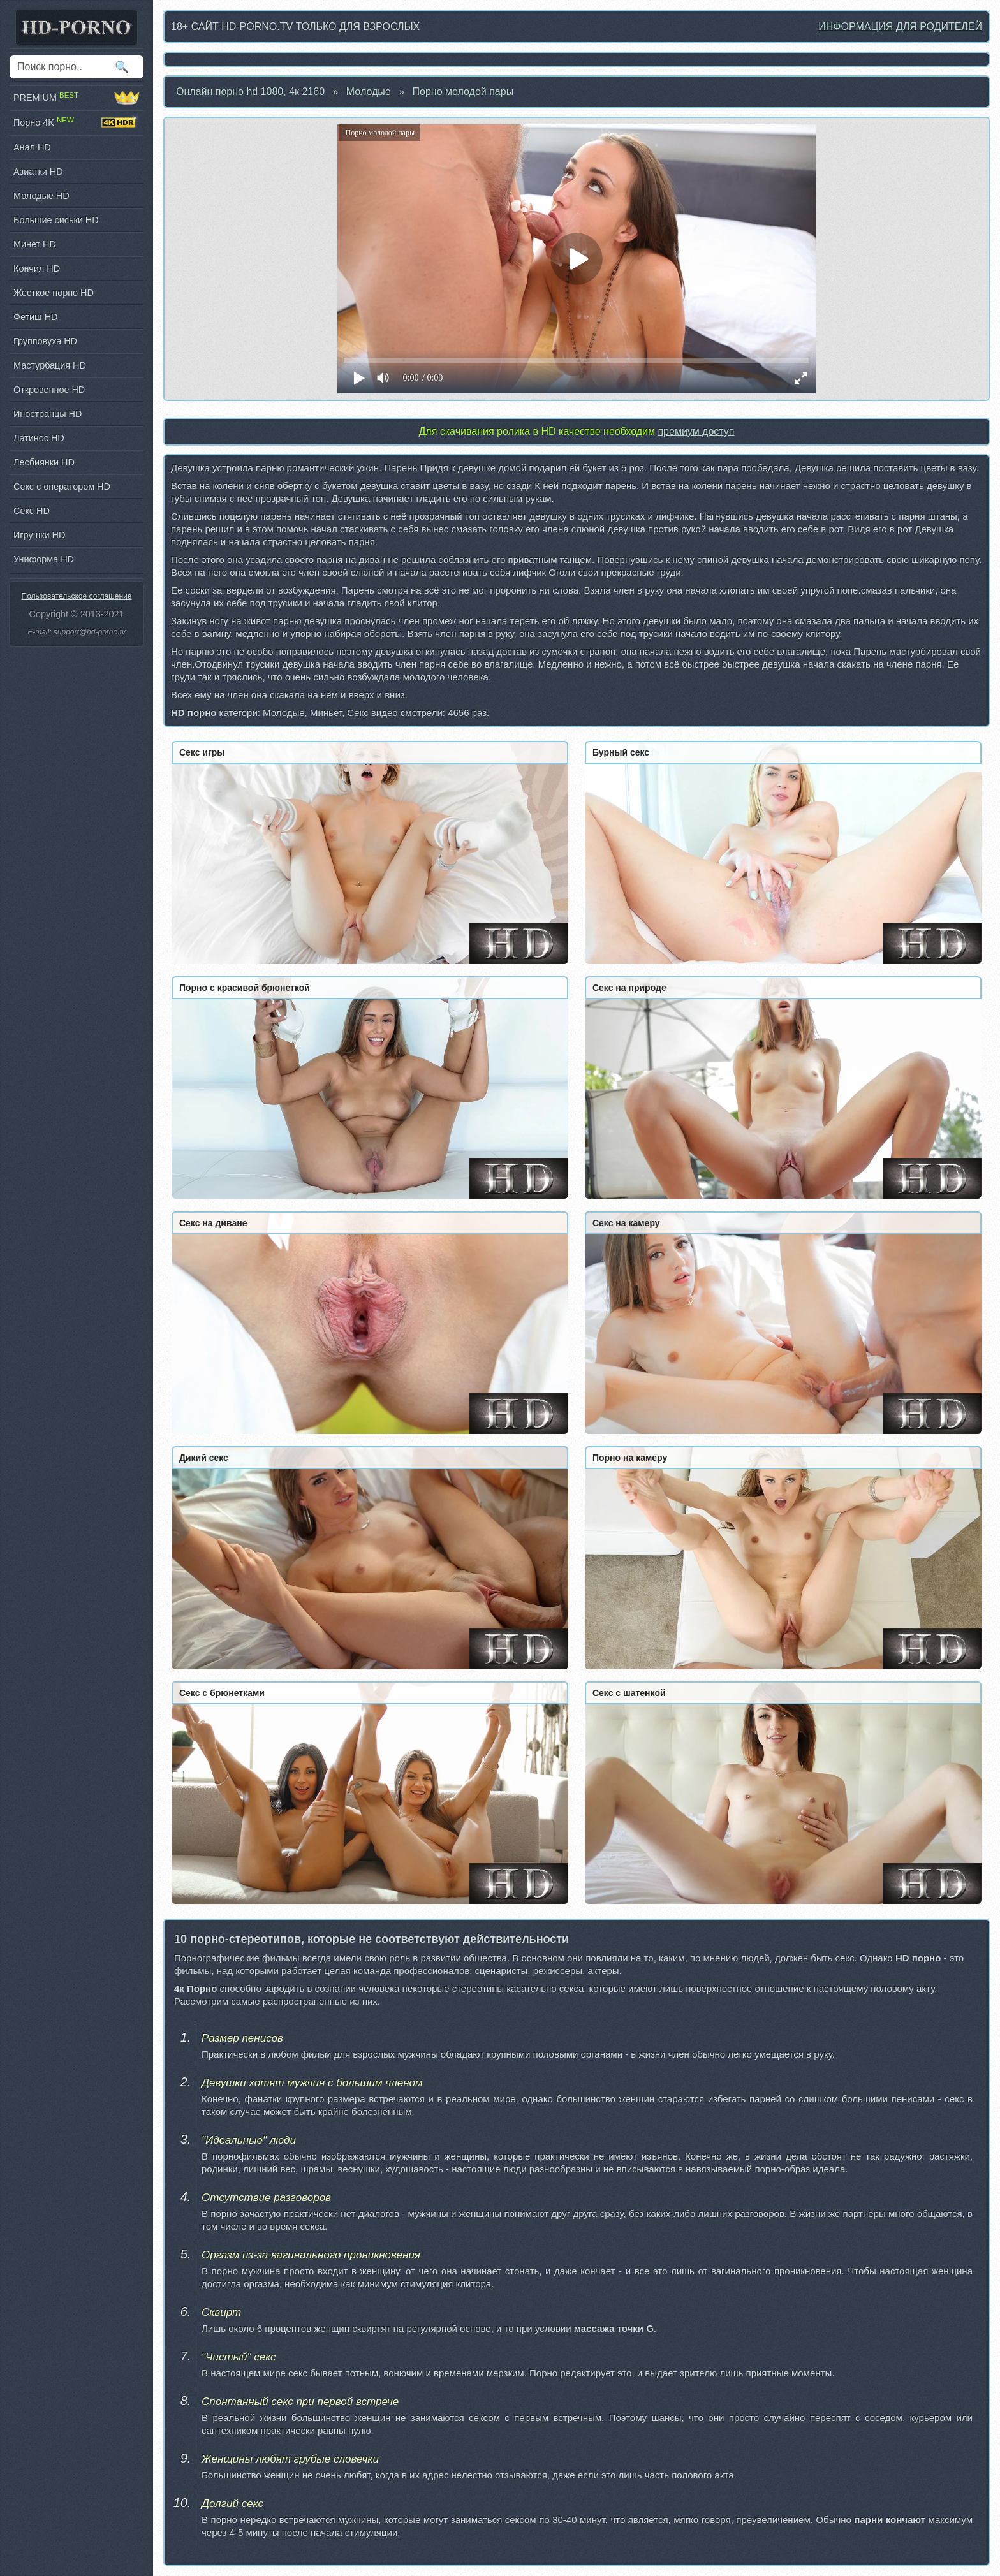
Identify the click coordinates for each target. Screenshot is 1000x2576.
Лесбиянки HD (44, 462)
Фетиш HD (35, 317)
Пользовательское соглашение (77, 596)
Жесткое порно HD (53, 293)
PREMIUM (76, 97)
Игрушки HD (39, 535)
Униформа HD (43, 559)
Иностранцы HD (47, 414)
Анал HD (32, 147)
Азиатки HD (38, 171)
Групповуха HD (45, 341)
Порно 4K (76, 122)
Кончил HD (36, 268)
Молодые (368, 91)
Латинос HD (38, 438)
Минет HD (34, 244)
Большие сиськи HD (56, 220)
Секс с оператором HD (61, 486)
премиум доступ (696, 431)
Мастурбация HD (49, 365)
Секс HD (31, 511)
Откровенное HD (49, 389)
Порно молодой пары (463, 91)
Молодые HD (41, 196)
